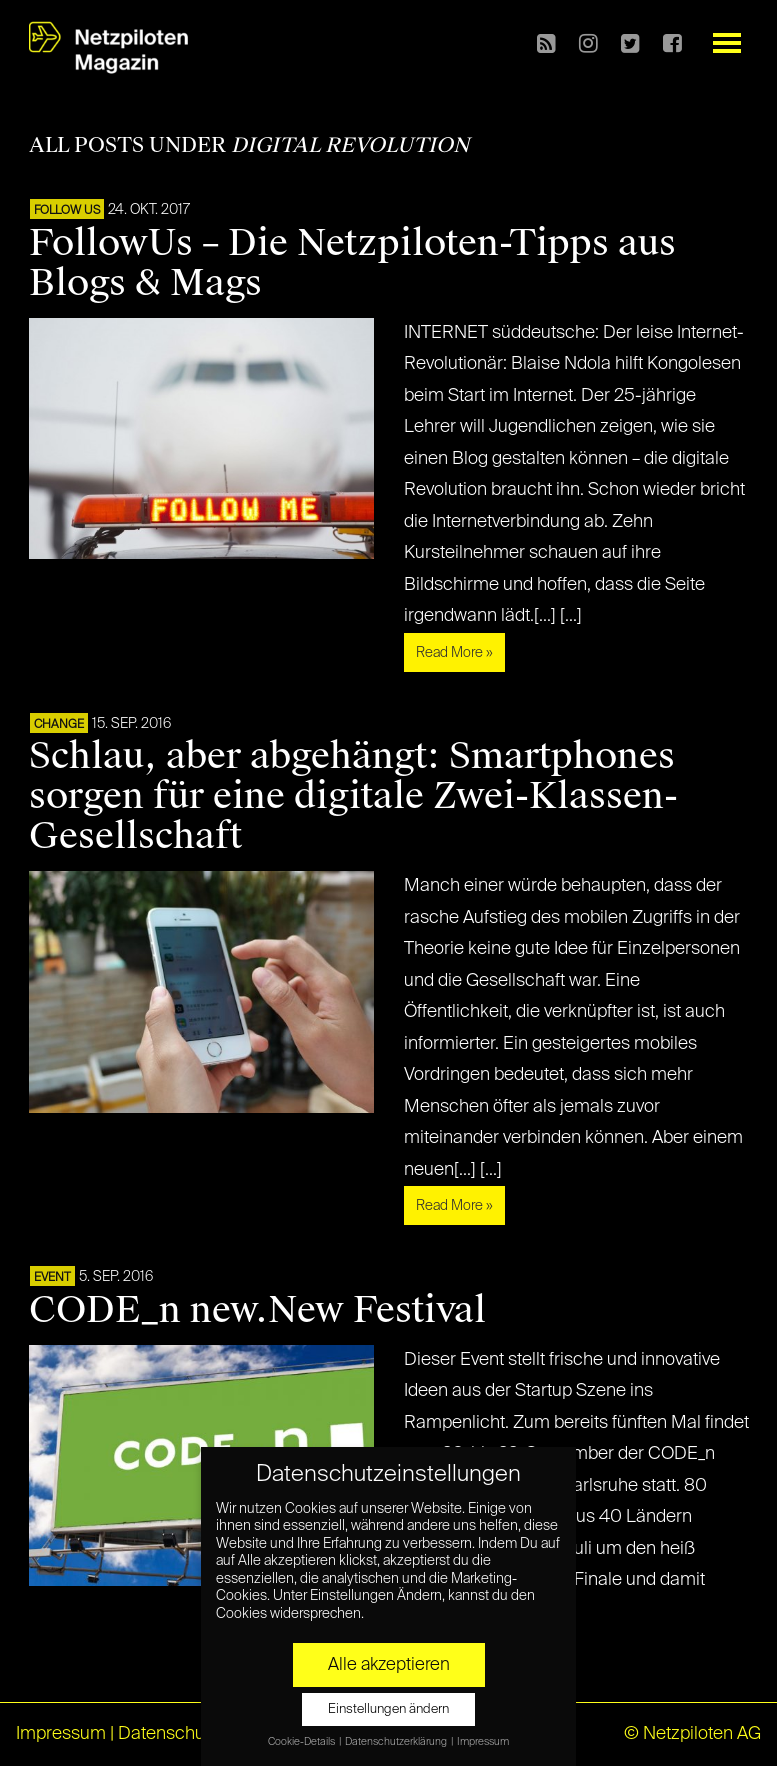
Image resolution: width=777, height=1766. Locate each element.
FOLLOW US (67, 211)
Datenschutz (168, 1734)
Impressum (61, 1734)
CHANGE (59, 725)
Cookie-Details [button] (302, 1742)
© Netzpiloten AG (692, 1734)
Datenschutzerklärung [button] (397, 1742)
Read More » (454, 653)
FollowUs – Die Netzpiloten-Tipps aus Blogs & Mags (352, 263)
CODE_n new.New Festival (257, 1310)
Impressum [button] (483, 1742)
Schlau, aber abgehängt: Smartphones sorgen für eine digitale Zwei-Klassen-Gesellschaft (353, 796)
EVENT (52, 1278)
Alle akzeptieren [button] (389, 1665)
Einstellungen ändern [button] (388, 1709)
